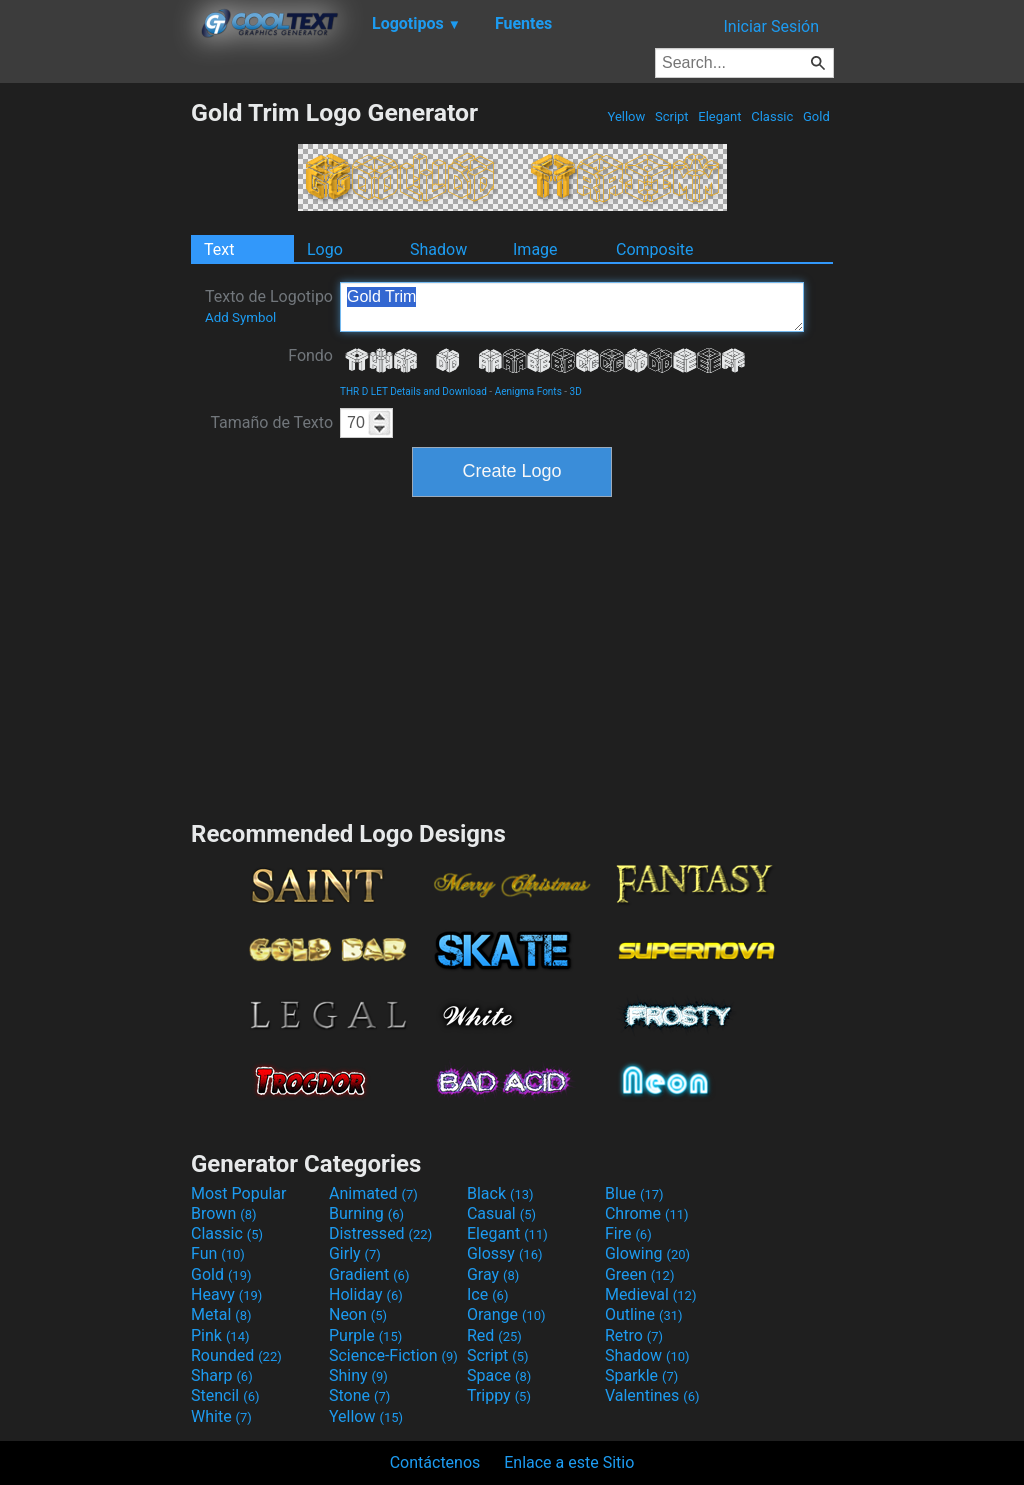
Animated (373, 1193)
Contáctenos (435, 1462)
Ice (487, 1294)
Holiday (366, 1294)
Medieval (651, 1294)
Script (672, 116)
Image (535, 249)
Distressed (380, 1233)
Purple (365, 1335)
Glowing (647, 1253)
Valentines (652, 1395)
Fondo (310, 355)
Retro (634, 1335)
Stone (359, 1395)
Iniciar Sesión (771, 26)
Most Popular (239, 1193)
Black (500, 1193)
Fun (218, 1253)
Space (499, 1375)
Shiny (358, 1375)
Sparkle (641, 1375)
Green (640, 1274)
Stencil (225, 1395)
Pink (220, 1335)
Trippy (499, 1395)
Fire (628, 1233)
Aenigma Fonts (528, 391)
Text (219, 249)
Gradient (369, 1274)
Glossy (505, 1253)
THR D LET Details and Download (413, 391)
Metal (221, 1314)
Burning (366, 1213)
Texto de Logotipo (269, 306)
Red (494, 1335)
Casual (501, 1213)
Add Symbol (240, 317)
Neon (358, 1314)
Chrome (647, 1213)
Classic (772, 116)
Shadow (438, 249)
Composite (655, 249)
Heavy (226, 1294)
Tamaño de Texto (271, 422)
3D (576, 391)
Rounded (236, 1355)
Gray (493, 1274)
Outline (644, 1314)
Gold (816, 116)
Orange (506, 1314)
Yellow (626, 116)
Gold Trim (572, 307)
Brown (223, 1213)
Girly (355, 1253)
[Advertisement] (95, 398)
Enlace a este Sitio (569, 1462)
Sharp (222, 1375)
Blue (634, 1193)
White (221, 1416)
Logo (325, 249)
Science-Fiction (393, 1355)
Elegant (720, 116)
